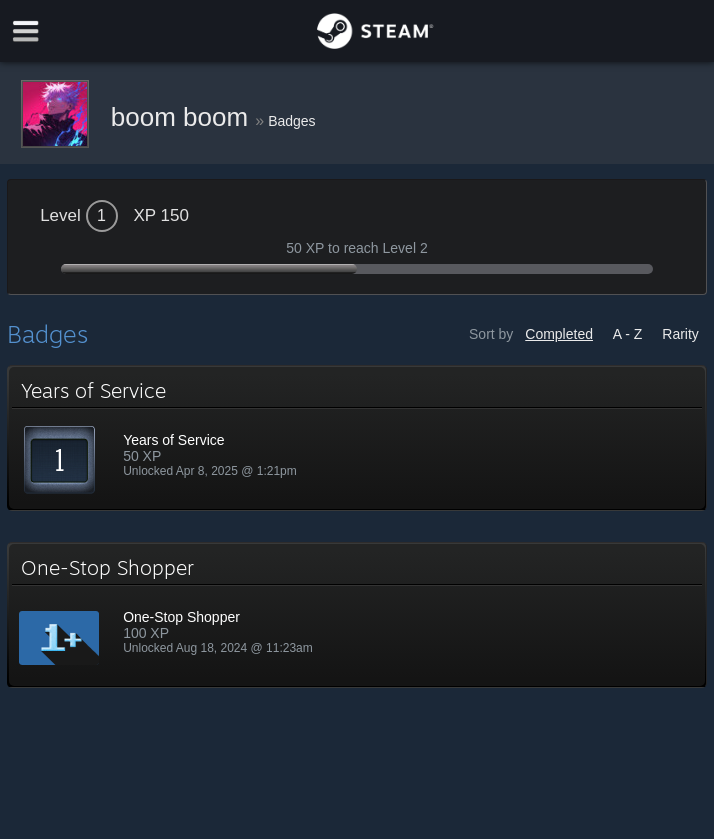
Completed (559, 334)
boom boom (183, 117)
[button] (357, 438)
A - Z (628, 334)
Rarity (680, 334)
